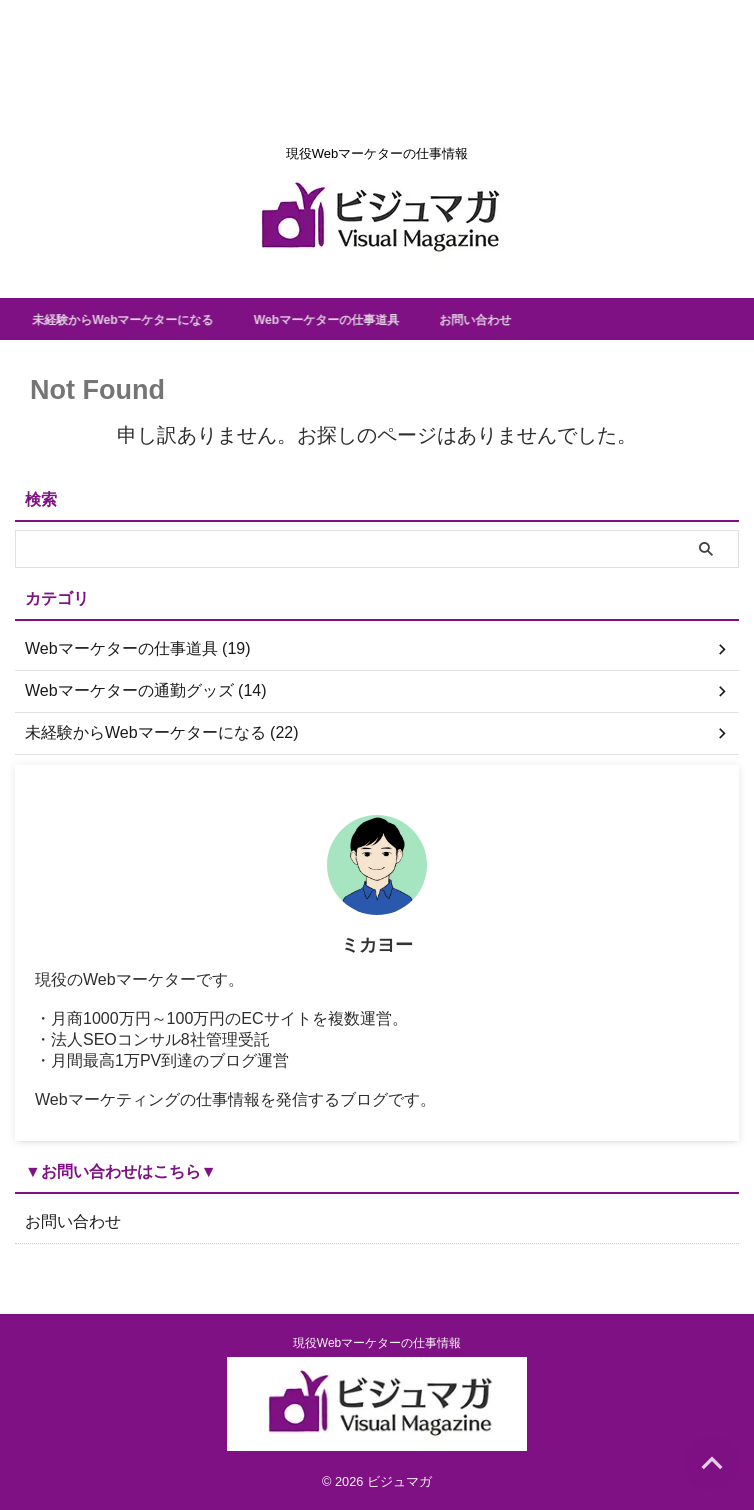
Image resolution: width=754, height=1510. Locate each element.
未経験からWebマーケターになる (145, 319)
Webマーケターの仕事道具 (375, 319)
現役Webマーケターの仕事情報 (377, 1343)
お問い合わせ (542, 319)
